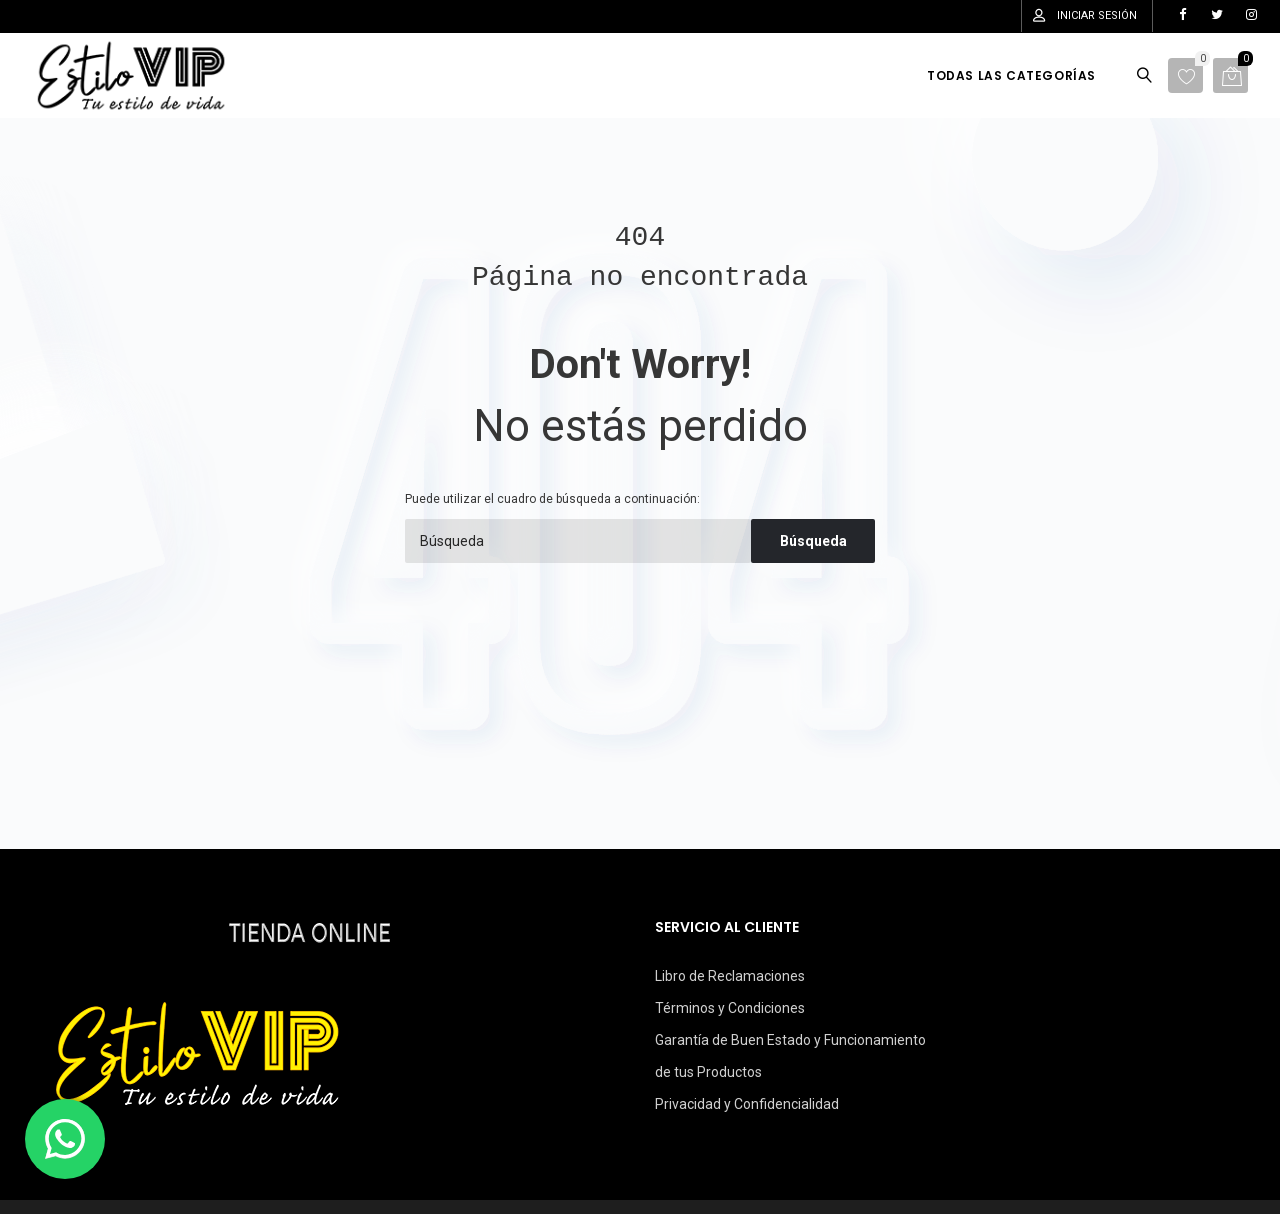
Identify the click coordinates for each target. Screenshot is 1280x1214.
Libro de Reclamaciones (730, 976)
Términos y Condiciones (730, 1008)
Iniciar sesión (1097, 15)
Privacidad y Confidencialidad (747, 1104)
